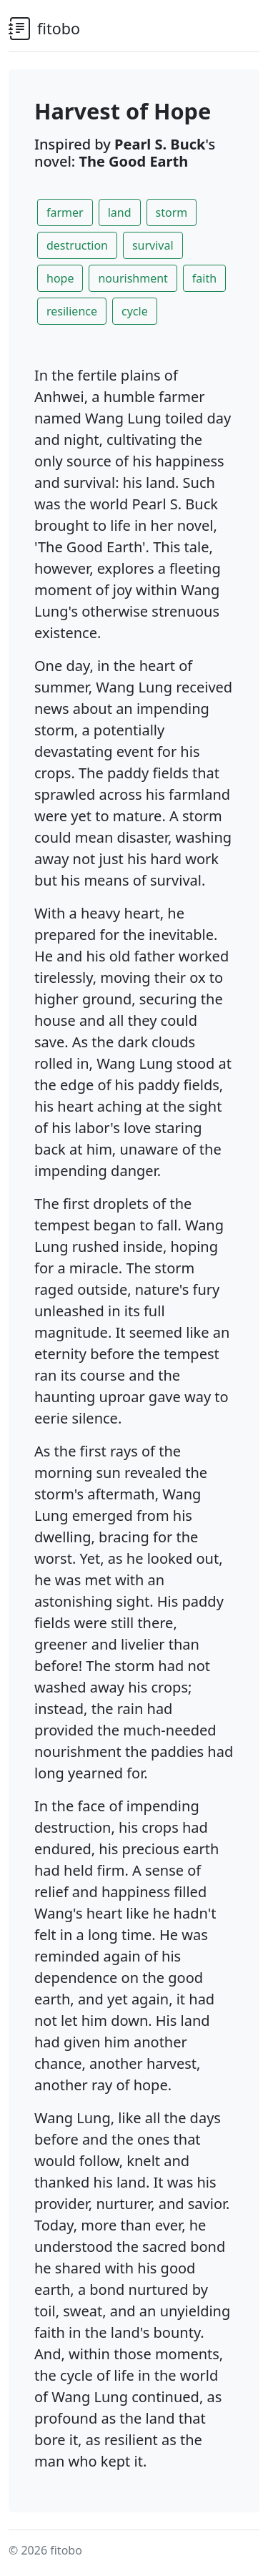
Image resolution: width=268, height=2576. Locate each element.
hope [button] (60, 278)
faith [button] (204, 278)
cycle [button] (134, 311)
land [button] (119, 212)
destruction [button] (77, 245)
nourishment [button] (132, 278)
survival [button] (153, 245)
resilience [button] (71, 311)
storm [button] (172, 212)
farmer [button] (65, 212)
